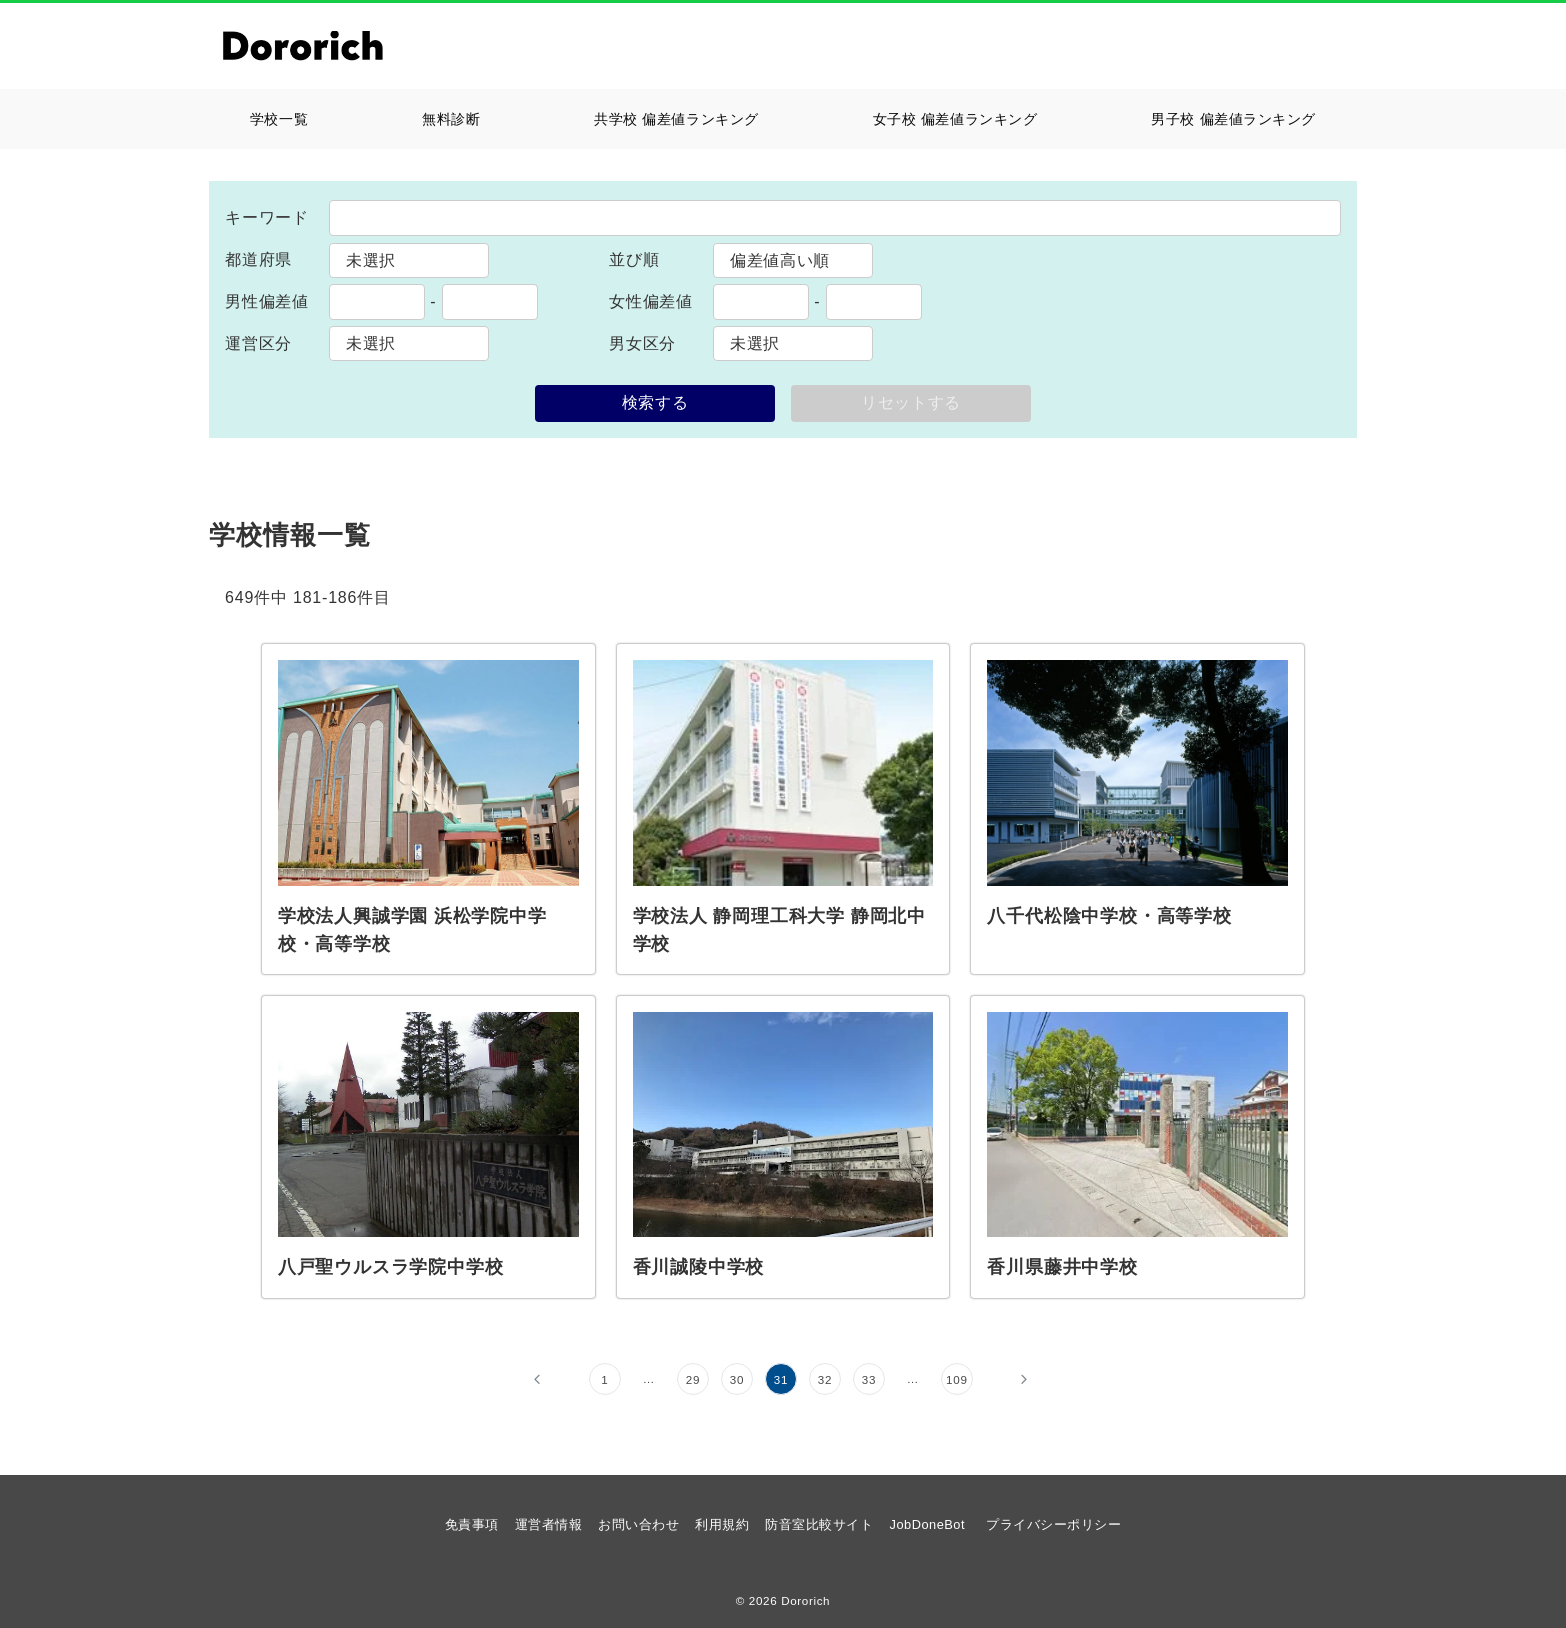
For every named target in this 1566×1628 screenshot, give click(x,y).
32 (825, 1379)
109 (957, 1379)
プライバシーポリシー (1053, 1524)
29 (693, 1379)
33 (869, 1379)
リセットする (911, 402)
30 (737, 1379)
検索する (655, 402)
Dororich (805, 1600)
